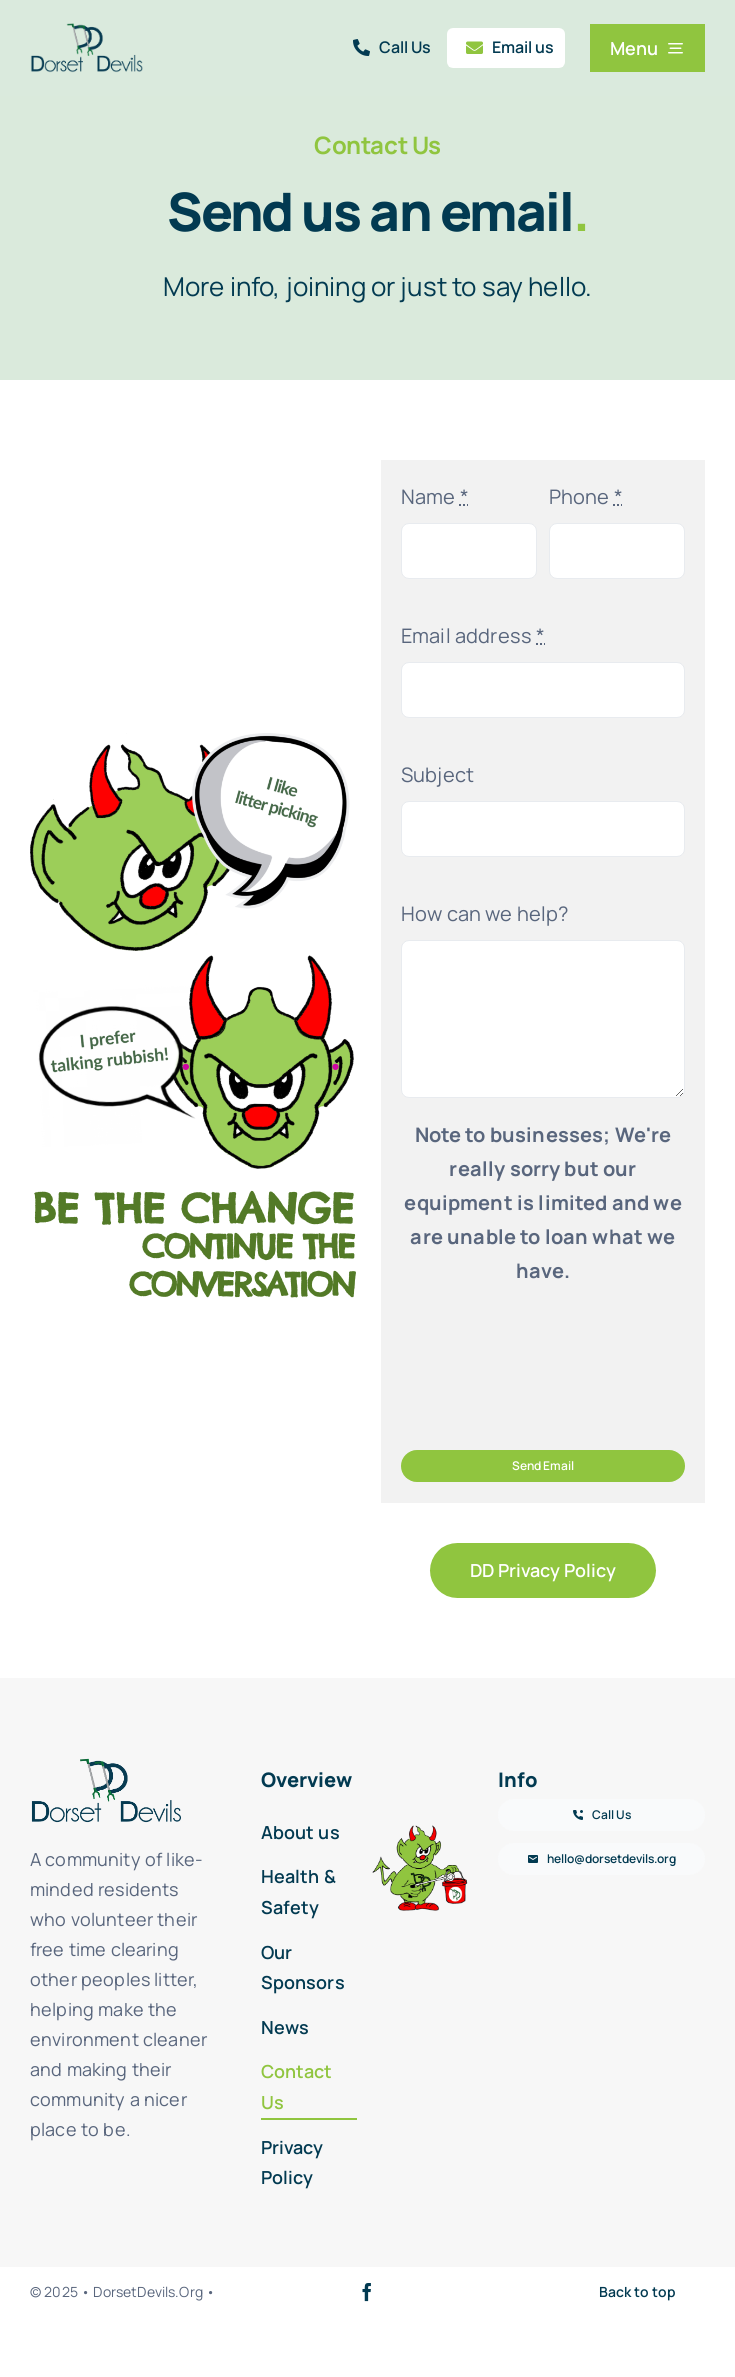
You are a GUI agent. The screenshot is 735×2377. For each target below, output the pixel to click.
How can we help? (485, 913)
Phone (586, 496)
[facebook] (367, 2292)
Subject (437, 774)
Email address (473, 635)
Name (435, 496)
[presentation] (553, 1367)
